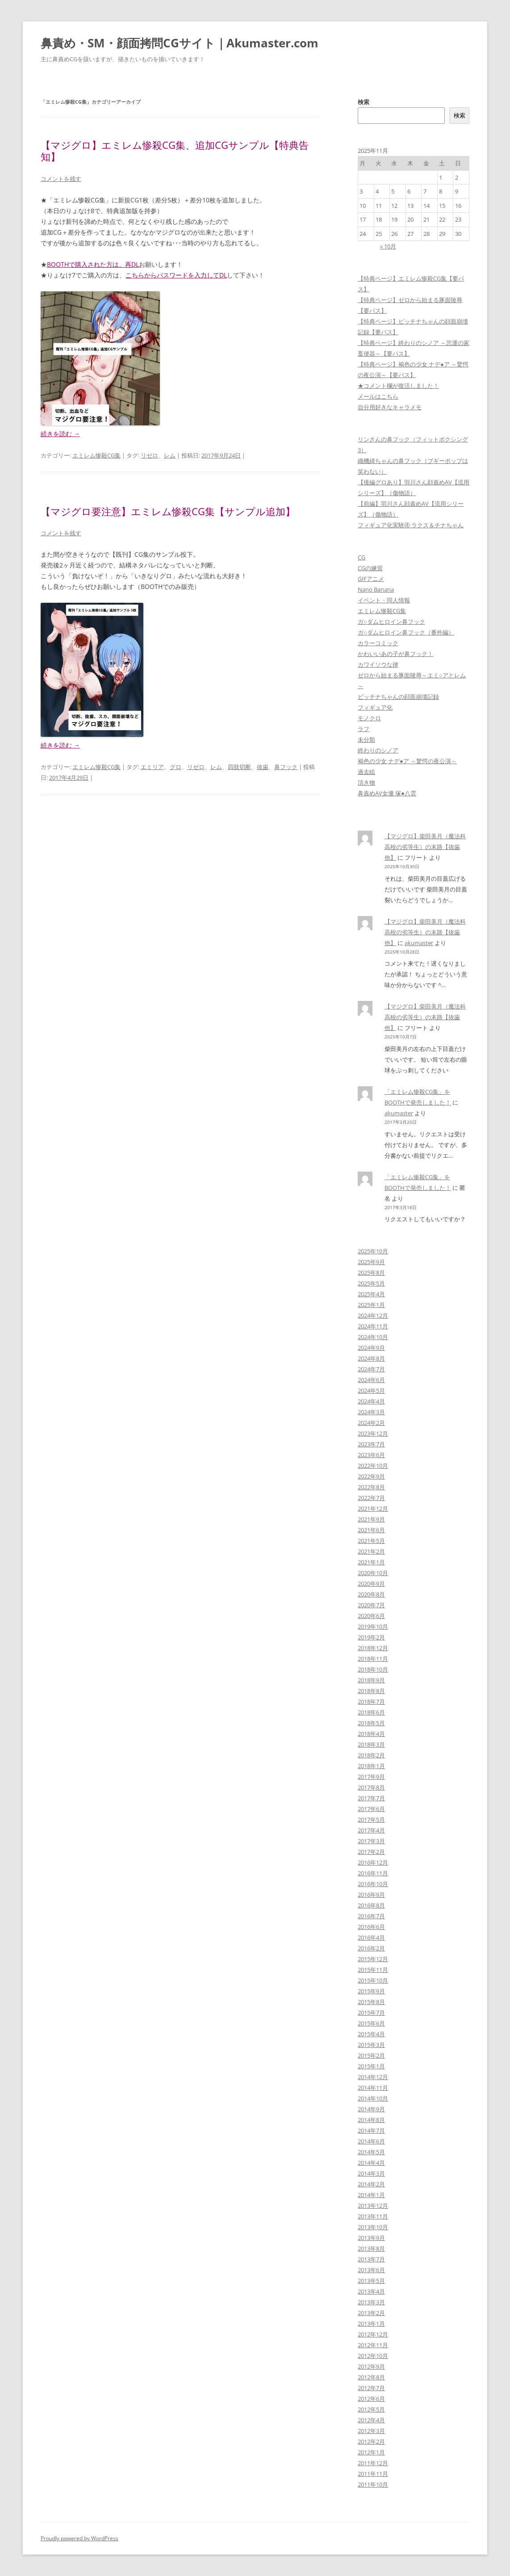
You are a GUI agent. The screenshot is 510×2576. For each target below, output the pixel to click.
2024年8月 (371, 1358)
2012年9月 (371, 2366)
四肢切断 (239, 767)
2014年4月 (371, 2163)
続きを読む (60, 433)
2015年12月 (373, 1959)
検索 (363, 102)
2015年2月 (371, 2055)
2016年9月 (371, 1895)
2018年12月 (373, 1648)
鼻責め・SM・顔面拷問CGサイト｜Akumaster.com (179, 43)
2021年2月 (371, 1551)
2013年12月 (373, 2206)
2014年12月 (373, 2077)
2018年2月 (371, 1755)
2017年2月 (371, 1852)
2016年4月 (371, 1937)
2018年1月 (371, 1766)
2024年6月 (371, 1380)
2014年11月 (373, 2088)
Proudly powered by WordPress (79, 2538)
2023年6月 (371, 1455)
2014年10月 (373, 2098)
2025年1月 (371, 1305)
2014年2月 (371, 2184)
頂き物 (366, 782)
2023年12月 (373, 1433)
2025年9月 (371, 1262)
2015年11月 (373, 1970)
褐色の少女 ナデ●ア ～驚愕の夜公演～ (407, 761)
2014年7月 (371, 2130)
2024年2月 (371, 1423)
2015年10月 (373, 1980)
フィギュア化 (375, 707)
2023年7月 (371, 1444)
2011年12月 (373, 2463)
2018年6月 (371, 1712)
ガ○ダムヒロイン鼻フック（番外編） (406, 632)
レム (170, 455)
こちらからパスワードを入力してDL (176, 275)
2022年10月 (373, 1466)
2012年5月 (371, 2409)
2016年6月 (371, 1927)
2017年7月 (371, 1798)
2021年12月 (373, 1508)
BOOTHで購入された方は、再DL (93, 264)
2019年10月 (373, 1626)
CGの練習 (370, 568)
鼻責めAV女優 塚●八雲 (387, 793)
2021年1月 (371, 1562)
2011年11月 (373, 2474)
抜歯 (262, 767)
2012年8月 (371, 2377)
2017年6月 (371, 1809)
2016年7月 (371, 1916)
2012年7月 (371, 2388)
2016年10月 (373, 1884)
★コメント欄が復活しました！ (398, 386)
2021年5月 (371, 1541)
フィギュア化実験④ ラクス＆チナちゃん (411, 525)
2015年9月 (371, 1991)
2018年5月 (371, 1723)
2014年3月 (371, 2173)
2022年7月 (371, 1498)
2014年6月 (371, 2141)
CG (361, 557)
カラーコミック (378, 643)
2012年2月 (371, 2441)
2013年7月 (371, 2259)
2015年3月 (371, 2045)
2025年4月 (371, 1294)
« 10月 (388, 246)
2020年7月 (371, 1605)
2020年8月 (371, 1594)
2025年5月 (371, 1283)
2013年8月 (371, 2248)
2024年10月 (373, 1337)
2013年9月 (371, 2238)
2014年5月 (371, 2152)
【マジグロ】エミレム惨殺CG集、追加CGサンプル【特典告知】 (175, 150)
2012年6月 (371, 2399)
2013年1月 (371, 2324)
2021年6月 (371, 1530)
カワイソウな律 (378, 664)
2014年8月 (371, 2120)
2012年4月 (371, 2420)
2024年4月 (371, 1401)
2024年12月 (373, 1315)
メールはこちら (378, 396)
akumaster (419, 943)
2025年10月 (373, 1251)
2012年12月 (373, 2334)
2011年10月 (373, 2484)
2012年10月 (373, 2356)
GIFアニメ (371, 579)
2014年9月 (371, 2109)
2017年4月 (371, 1830)
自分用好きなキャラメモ (390, 407)
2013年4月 (371, 2291)
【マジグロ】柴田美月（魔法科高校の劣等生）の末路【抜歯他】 (425, 846)
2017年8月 (371, 1787)
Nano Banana (376, 589)
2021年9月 (371, 1519)
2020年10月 (373, 1573)
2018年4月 (371, 1734)
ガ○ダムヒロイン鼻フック (391, 622)
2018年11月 (373, 1659)
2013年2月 (371, 2313)
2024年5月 (371, 1391)
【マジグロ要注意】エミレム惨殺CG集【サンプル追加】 (168, 511)
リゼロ (149, 455)
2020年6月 (371, 1616)
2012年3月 (371, 2431)
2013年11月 (373, 2216)
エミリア (152, 767)
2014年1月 (371, 2195)
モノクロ (369, 718)
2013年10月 (373, 2227)
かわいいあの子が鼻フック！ (395, 654)
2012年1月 (371, 2452)
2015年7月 (371, 2013)
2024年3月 (371, 1412)
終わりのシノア (378, 750)
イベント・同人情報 (384, 600)
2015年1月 (371, 2066)
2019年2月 (371, 1637)
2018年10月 (373, 1669)
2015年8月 (371, 2002)
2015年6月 (371, 2023)
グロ (175, 767)
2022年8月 (371, 1487)
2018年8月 (371, 1691)
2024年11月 (373, 1326)
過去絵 (366, 772)
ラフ (363, 729)
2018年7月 (371, 1702)
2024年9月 (371, 1348)
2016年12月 (373, 1862)
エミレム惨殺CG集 (96, 455)
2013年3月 (371, 2302)
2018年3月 (371, 1744)
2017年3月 (371, 1841)
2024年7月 (371, 1369)
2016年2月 (371, 1948)
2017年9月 (371, 1777)
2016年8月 (371, 1905)
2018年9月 (371, 1680)
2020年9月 (371, 1584)
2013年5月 (371, 2281)
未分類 (366, 739)
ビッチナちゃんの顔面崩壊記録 (398, 697)
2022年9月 (371, 1476)
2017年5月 (371, 1819)
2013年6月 (371, 2270)
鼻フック (285, 767)
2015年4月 (371, 2034)
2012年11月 (373, 2345)
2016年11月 (373, 1873)
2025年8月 (371, 1273)
